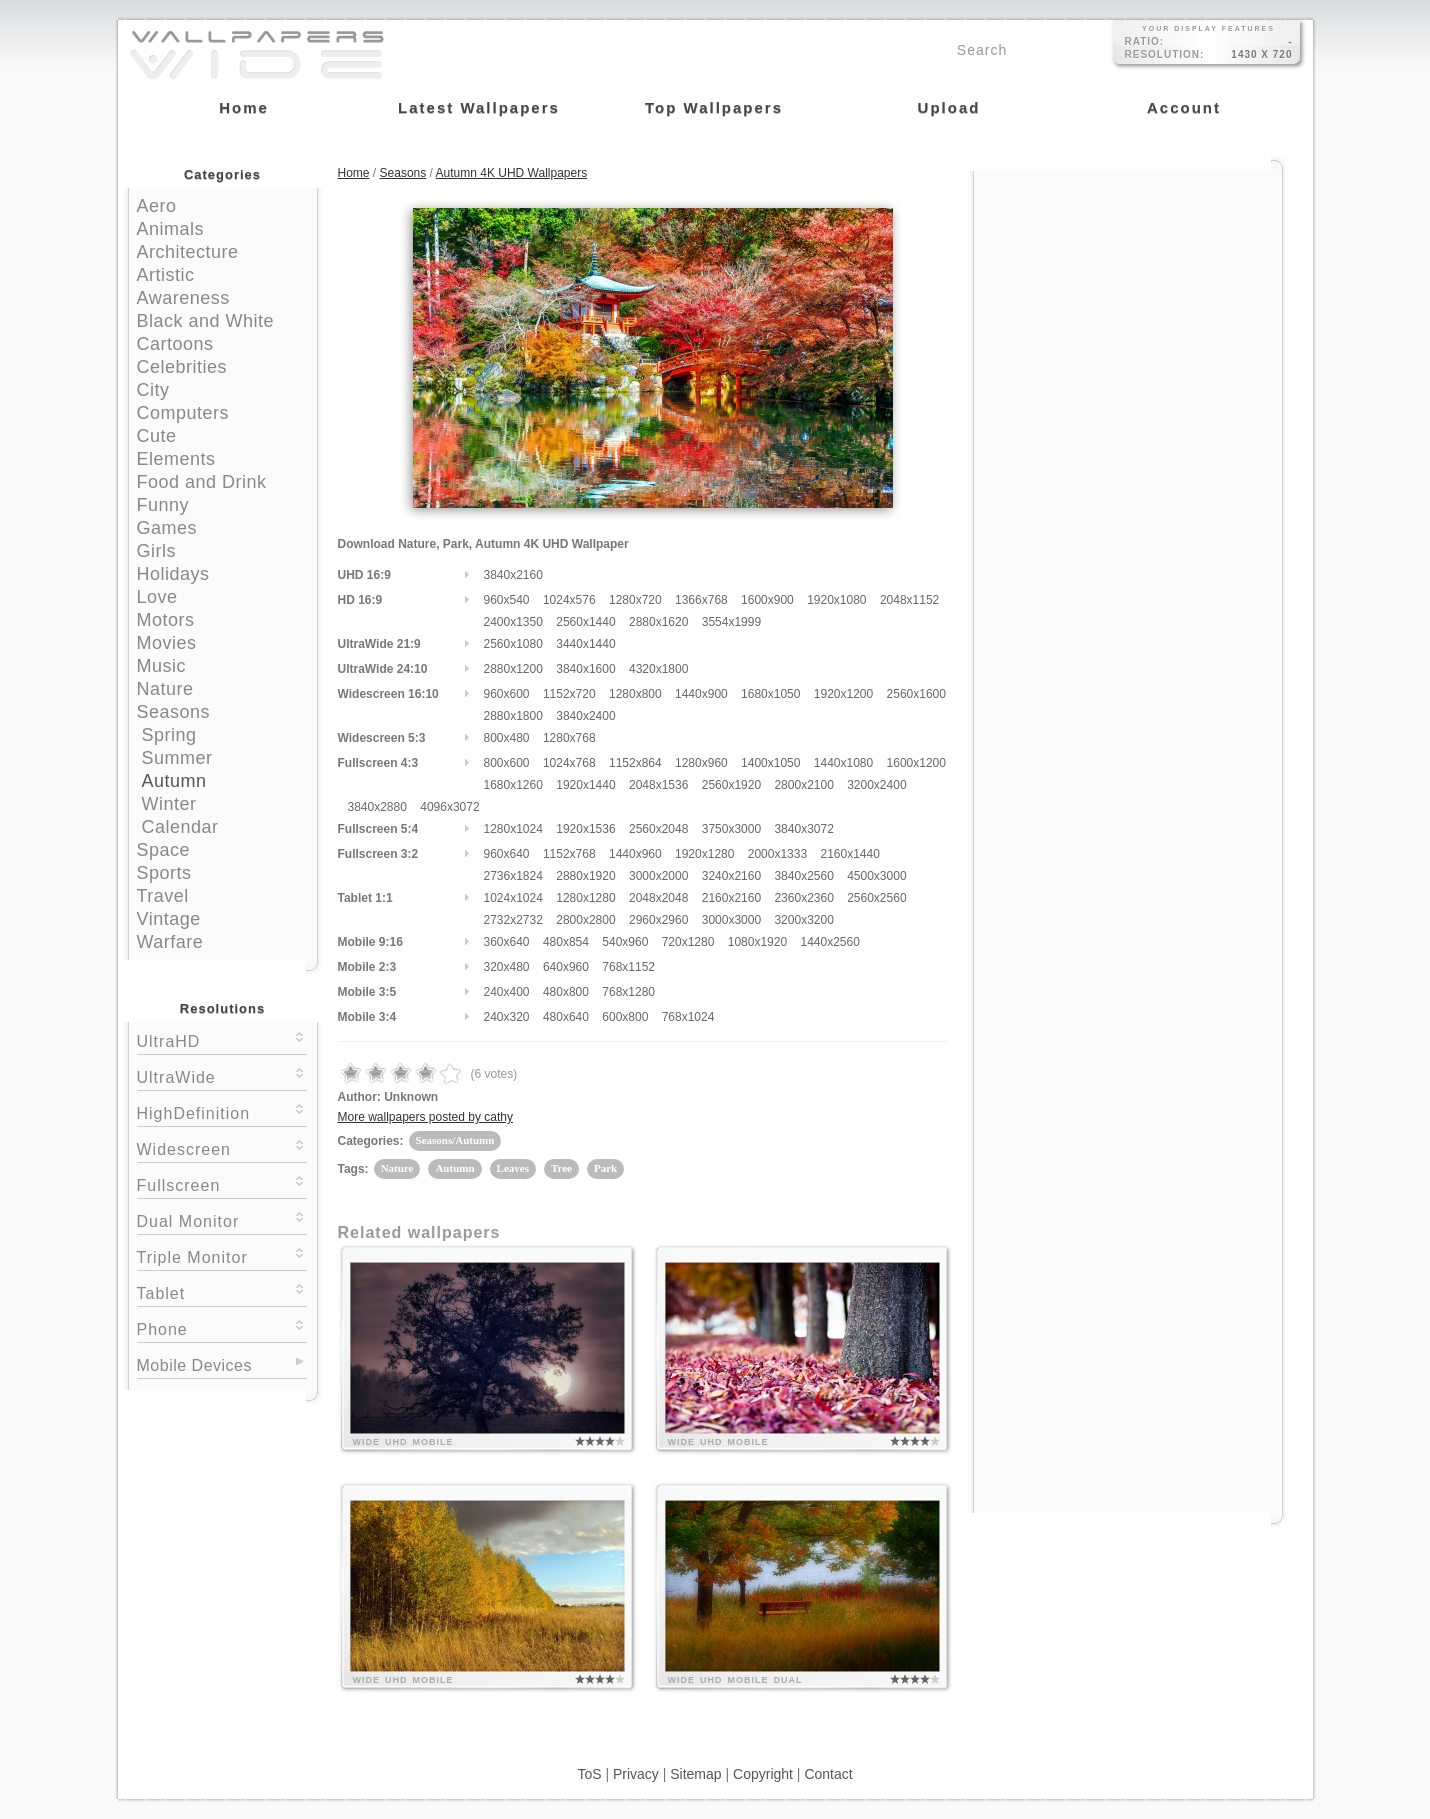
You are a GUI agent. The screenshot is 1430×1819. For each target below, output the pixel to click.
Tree (561, 1168)
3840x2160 (513, 575)
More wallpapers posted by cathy (425, 1117)
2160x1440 (849, 854)
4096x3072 (449, 807)
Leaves (513, 1168)
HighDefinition (222, 1111)
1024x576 (569, 600)
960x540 (507, 600)
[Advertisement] (1128, 297)
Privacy (636, 1774)
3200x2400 (876, 785)
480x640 (566, 1017)
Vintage (169, 919)
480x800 (566, 992)
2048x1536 (658, 785)
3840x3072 (803, 829)
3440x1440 (585, 644)
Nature (165, 689)
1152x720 (569, 694)
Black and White (206, 321)
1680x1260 (513, 785)
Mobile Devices (194, 1365)
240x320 (507, 1017)
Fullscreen (222, 1183)
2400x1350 (513, 622)
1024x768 (569, 763)
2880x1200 (513, 669)
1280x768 (569, 738)
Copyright (763, 1774)
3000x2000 (658, 876)
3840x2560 (803, 876)
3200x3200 (803, 920)
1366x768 (701, 600)
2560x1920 (731, 785)
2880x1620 (658, 622)
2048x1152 (909, 600)
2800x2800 (585, 920)
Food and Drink (202, 482)
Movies (167, 643)
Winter (169, 804)
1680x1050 (770, 694)
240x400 (507, 992)
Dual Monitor (222, 1219)
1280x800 (635, 694)
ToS (589, 1774)
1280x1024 (513, 829)
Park (605, 1168)
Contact (828, 1774)
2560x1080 (513, 644)
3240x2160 (731, 876)
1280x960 (701, 763)
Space (164, 850)
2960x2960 (658, 920)
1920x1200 (843, 694)
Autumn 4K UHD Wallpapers (512, 173)
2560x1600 (916, 694)
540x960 (625, 942)
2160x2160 (731, 898)
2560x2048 (658, 829)
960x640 (507, 854)
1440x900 (701, 694)
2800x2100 (803, 785)
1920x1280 (704, 854)
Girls (157, 551)
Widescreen (222, 1147)
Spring (169, 735)
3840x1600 (585, 669)
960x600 (507, 694)
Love (157, 597)
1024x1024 (513, 898)
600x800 (625, 1017)
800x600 (507, 763)
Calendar (180, 827)
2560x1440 (585, 622)
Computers (183, 413)
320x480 (507, 967)
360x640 (507, 942)
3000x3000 (731, 920)
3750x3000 (731, 829)
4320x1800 (658, 669)
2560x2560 (876, 898)
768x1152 (628, 967)
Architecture (188, 252)
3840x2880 (377, 807)
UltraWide (222, 1075)
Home (354, 173)
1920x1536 (585, 829)
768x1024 (688, 1017)
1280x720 (635, 600)
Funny (163, 505)
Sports (164, 873)
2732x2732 (513, 920)
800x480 (507, 738)
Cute (157, 436)
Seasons (174, 712)
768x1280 (628, 992)
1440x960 (635, 854)
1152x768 (569, 854)
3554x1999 (731, 622)
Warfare (170, 942)
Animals (171, 229)
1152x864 (635, 763)
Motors (166, 620)
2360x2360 (803, 898)
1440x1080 (843, 763)
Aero (157, 206)
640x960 (566, 967)
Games (167, 528)
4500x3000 (876, 876)
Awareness (183, 298)
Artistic (166, 275)
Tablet (222, 1291)
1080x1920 (757, 942)
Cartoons (175, 344)
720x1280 (688, 942)
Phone (222, 1327)
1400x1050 (770, 763)
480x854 (566, 942)
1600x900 (767, 600)
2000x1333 (777, 854)
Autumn (174, 781)
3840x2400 (585, 716)
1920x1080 (836, 600)
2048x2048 (658, 898)
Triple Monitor (222, 1255)
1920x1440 (585, 785)
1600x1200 (916, 763)
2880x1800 (513, 716)
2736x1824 (513, 876)
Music (162, 666)
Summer (177, 758)
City (153, 390)
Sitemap (695, 1774)
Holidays (173, 574)
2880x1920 (585, 876)
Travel (163, 896)
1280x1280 (585, 898)
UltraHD (222, 1039)
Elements (176, 459)
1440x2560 (829, 942)
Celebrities (182, 367)
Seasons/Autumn (455, 1140)
